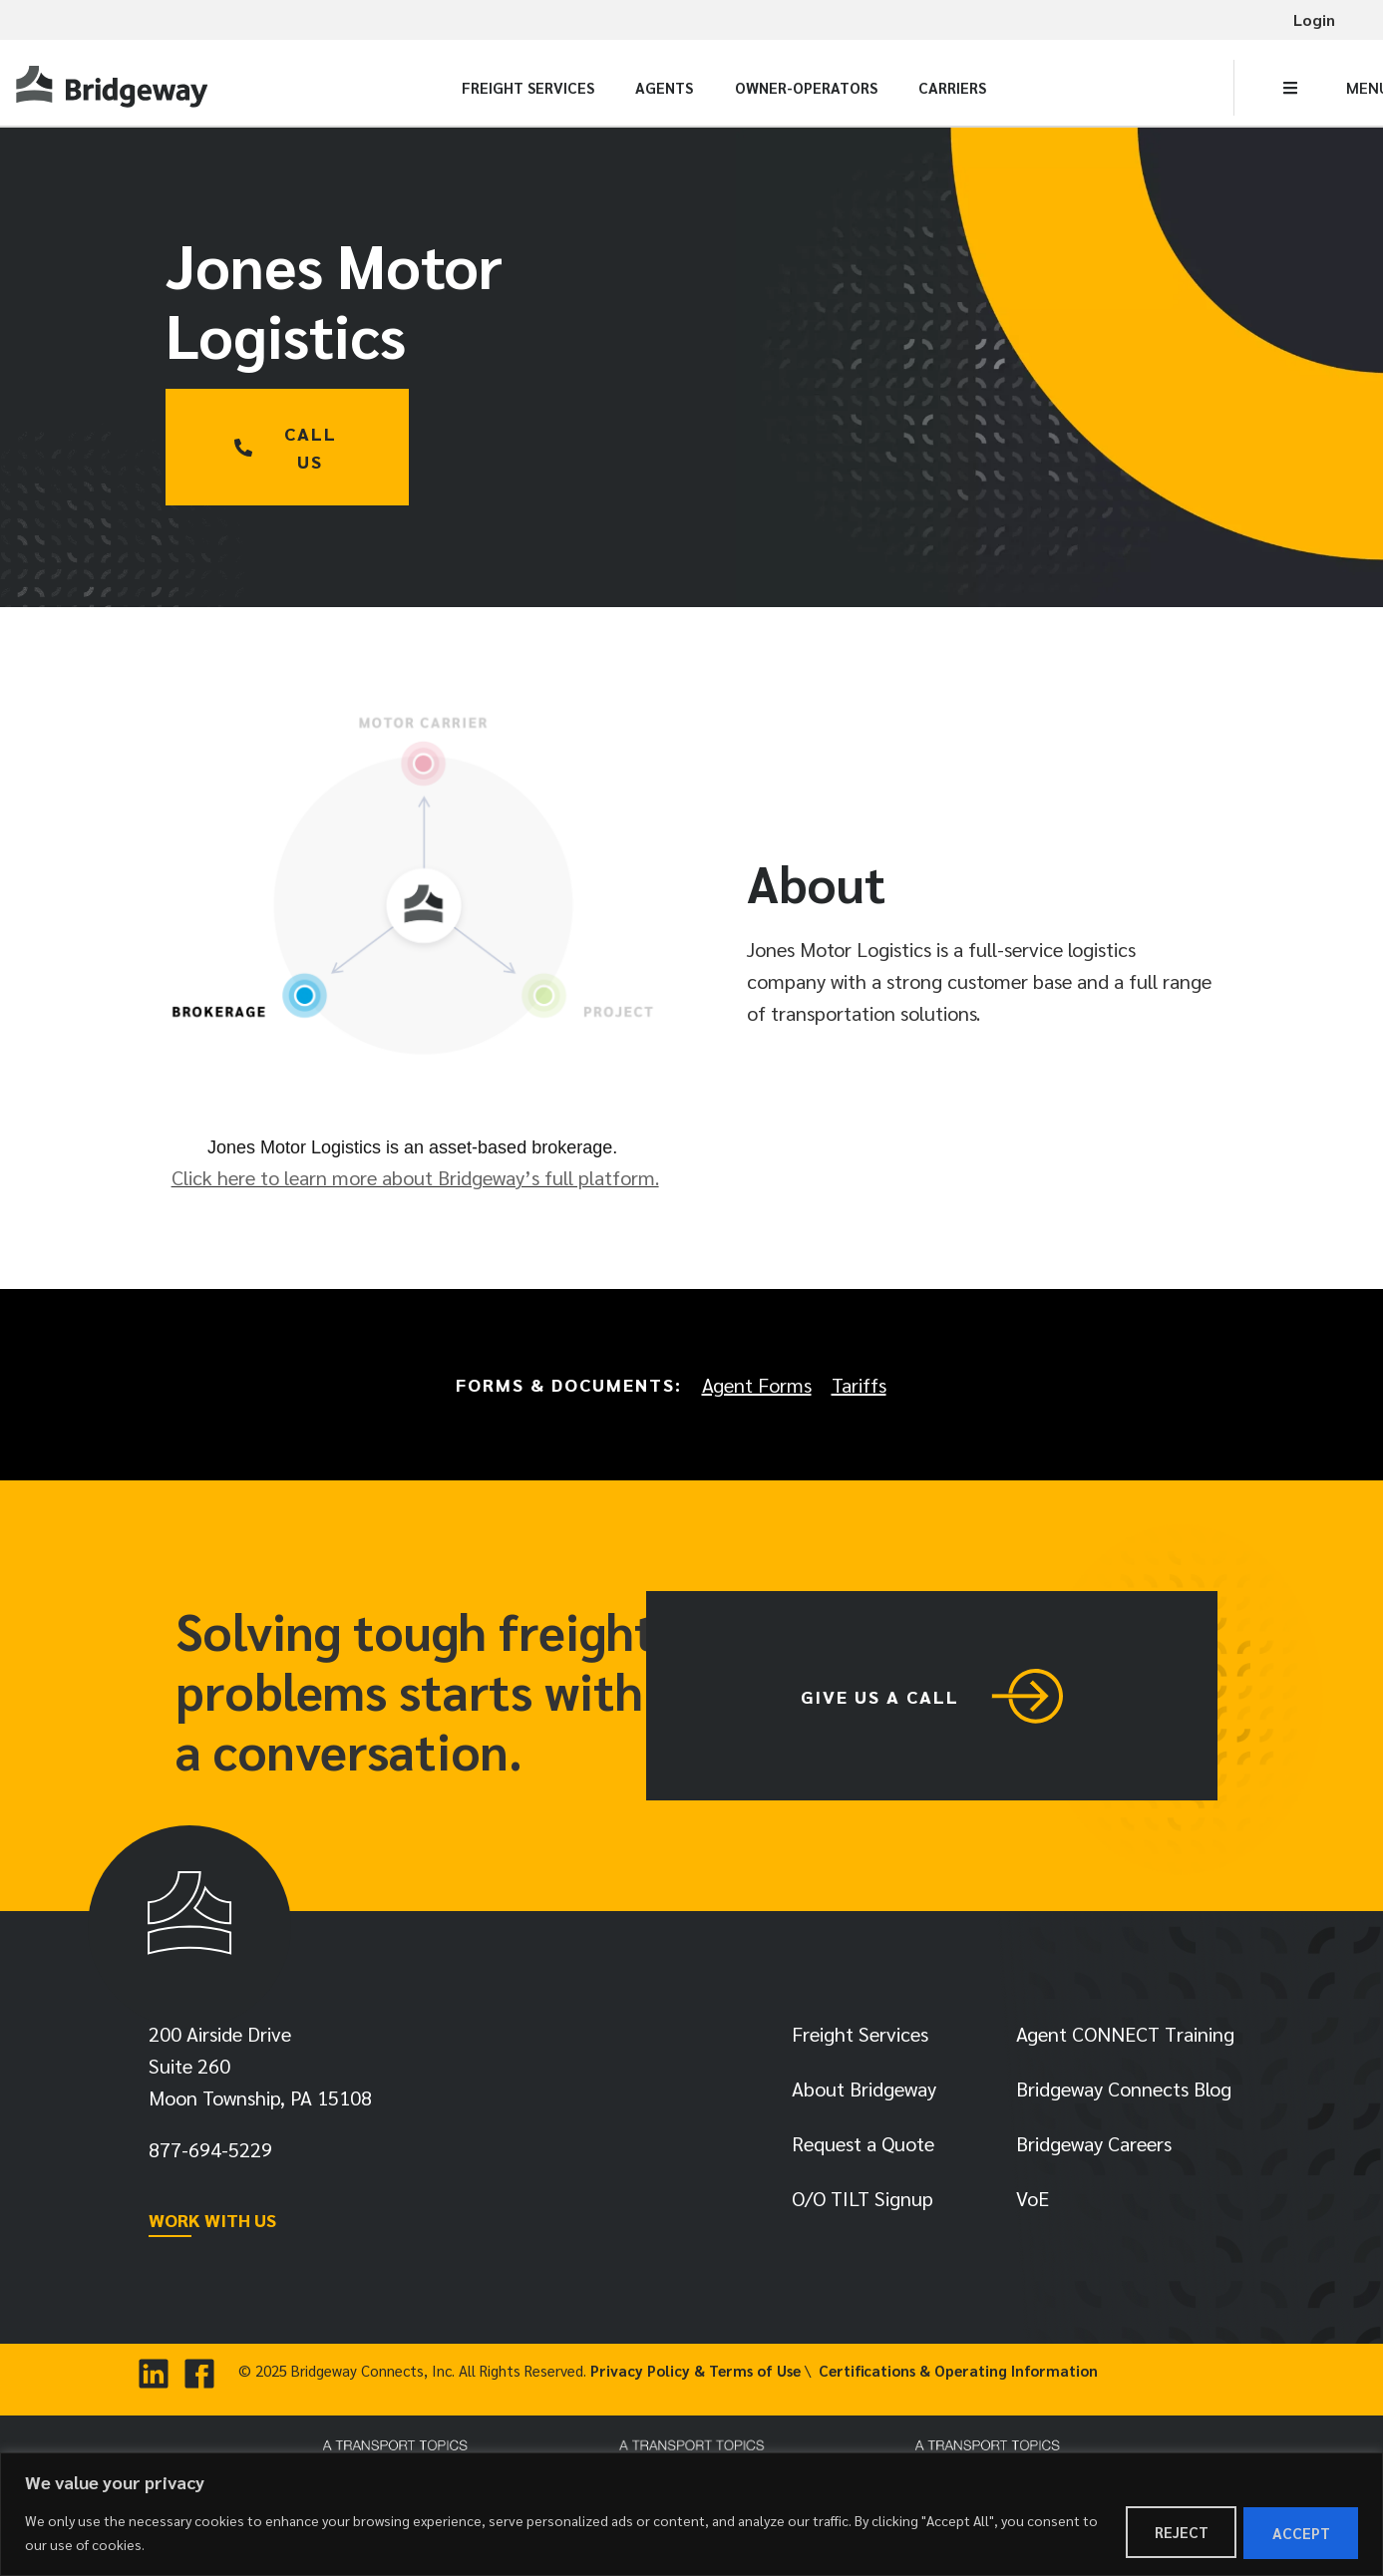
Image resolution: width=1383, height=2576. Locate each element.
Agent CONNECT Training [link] (1125, 2039)
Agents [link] (664, 87)
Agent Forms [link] (757, 1385)
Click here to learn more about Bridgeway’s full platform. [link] (415, 1177)
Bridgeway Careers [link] (1094, 2148)
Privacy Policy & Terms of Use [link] (695, 2375)
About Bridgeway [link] (864, 2093)
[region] (691, 2514)
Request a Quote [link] (863, 2148)
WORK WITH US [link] (212, 2224)
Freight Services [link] (528, 87)
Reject (1179, 2532)
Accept (1300, 2532)
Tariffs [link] (859, 1385)
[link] (114, 87)
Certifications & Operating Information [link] (958, 2375)
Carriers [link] (952, 87)
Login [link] (1314, 19)
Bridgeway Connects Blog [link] (1123, 2093)
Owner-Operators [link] (806, 87)
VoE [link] (1032, 2203)
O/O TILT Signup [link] (862, 2203)
